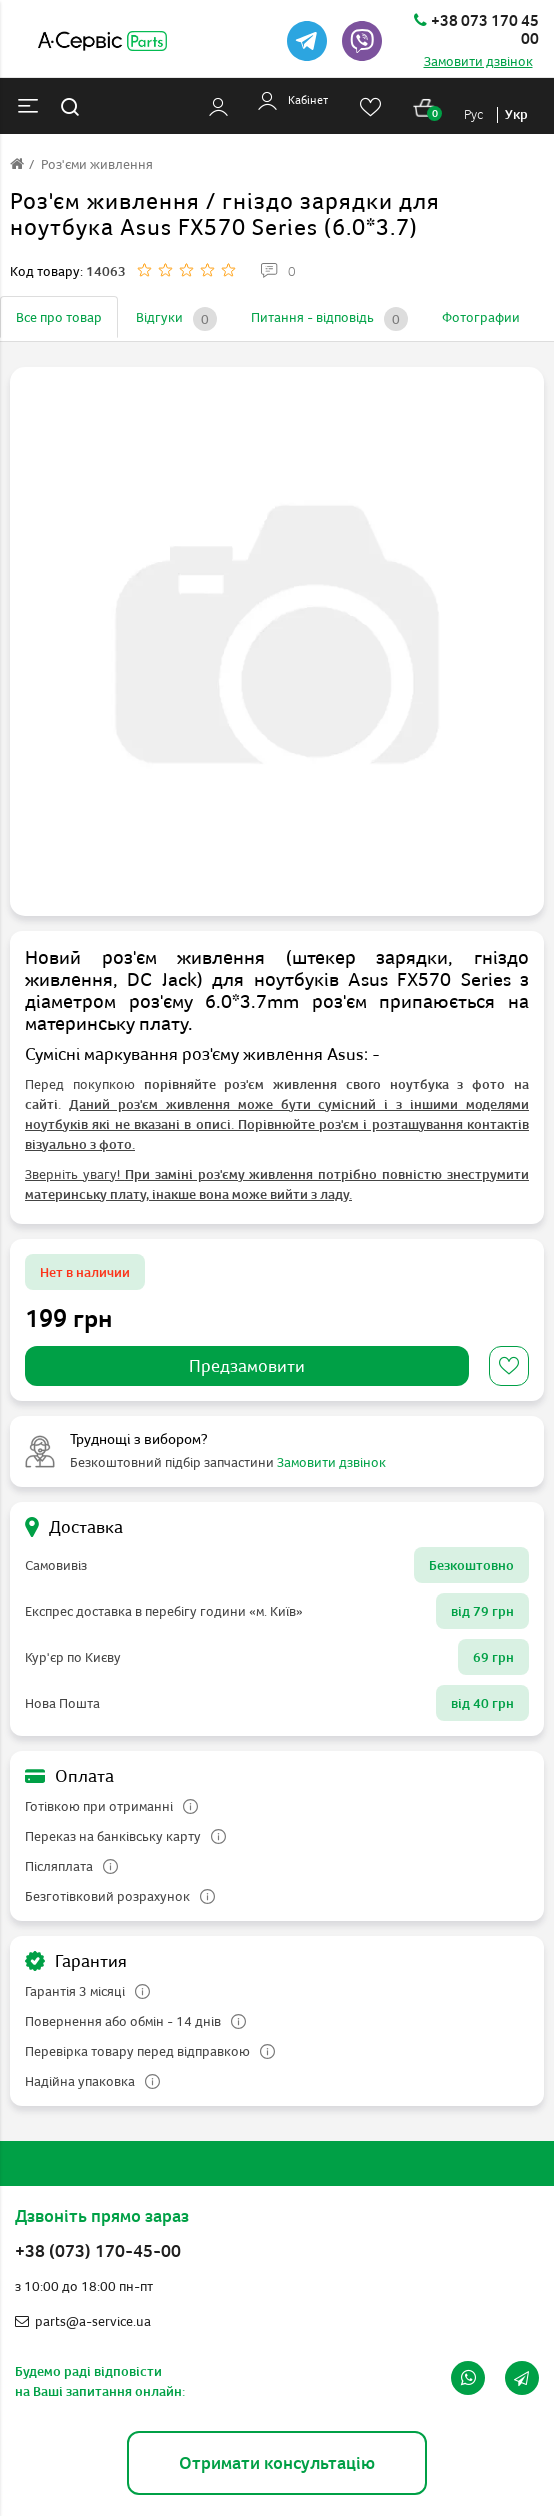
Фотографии (481, 317)
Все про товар (59, 317)
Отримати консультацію (277, 2462)
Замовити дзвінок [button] (331, 1462)
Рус (473, 114)
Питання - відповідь (329, 319)
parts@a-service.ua (83, 2321)
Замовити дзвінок (478, 61)
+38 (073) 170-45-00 (98, 2251)
